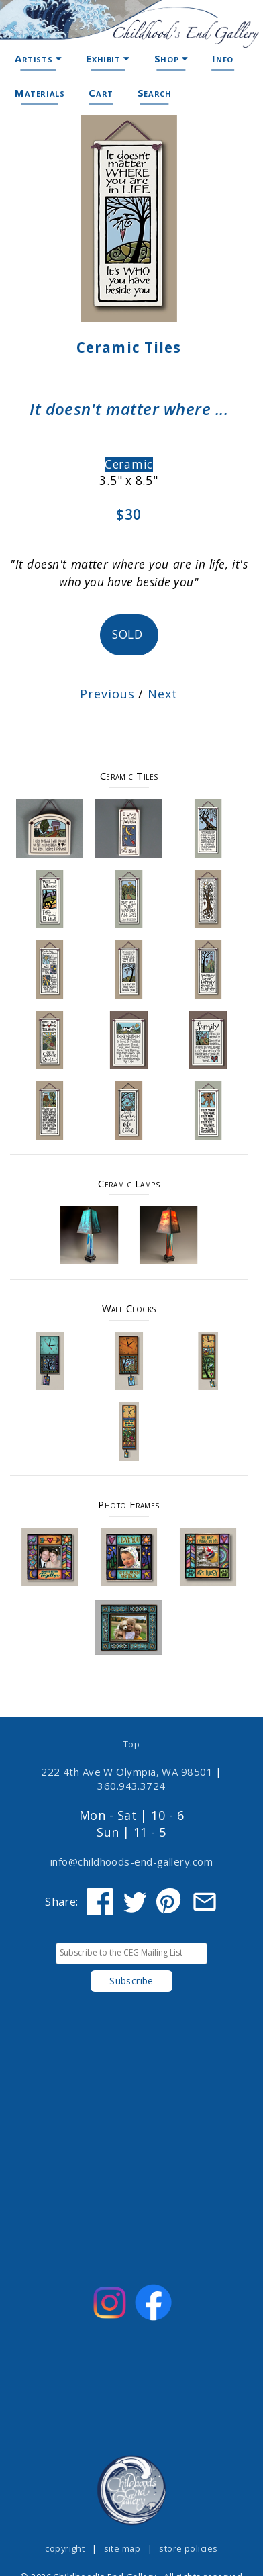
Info (222, 58)
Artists (38, 58)
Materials (39, 92)
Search (155, 92)
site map (122, 2548)
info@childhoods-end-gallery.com (131, 1861)
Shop (171, 58)
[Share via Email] (204, 1901)
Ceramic (129, 464)
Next (163, 694)
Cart (101, 92)
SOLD (129, 634)
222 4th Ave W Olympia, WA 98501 (127, 1771)
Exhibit (107, 58)
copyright (65, 2548)
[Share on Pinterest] (169, 1901)
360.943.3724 (131, 1785)
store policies (188, 2548)
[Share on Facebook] (100, 1901)
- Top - (131, 1744)
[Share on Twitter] (134, 1901)
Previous (107, 694)
